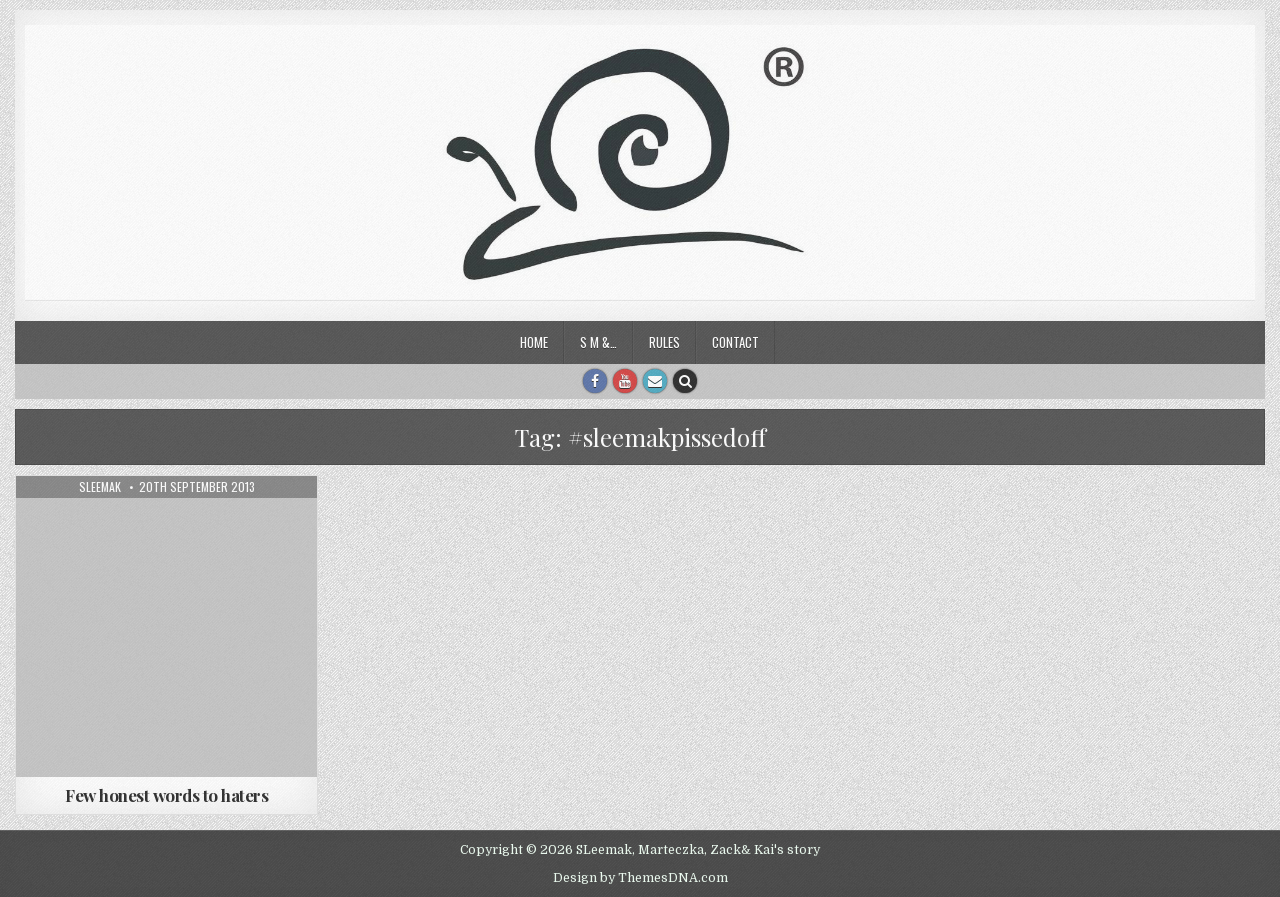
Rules (664, 342)
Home (534, 342)
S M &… (598, 342)
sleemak (100, 487)
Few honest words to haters (166, 795)
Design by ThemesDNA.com (640, 878)
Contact (735, 342)
